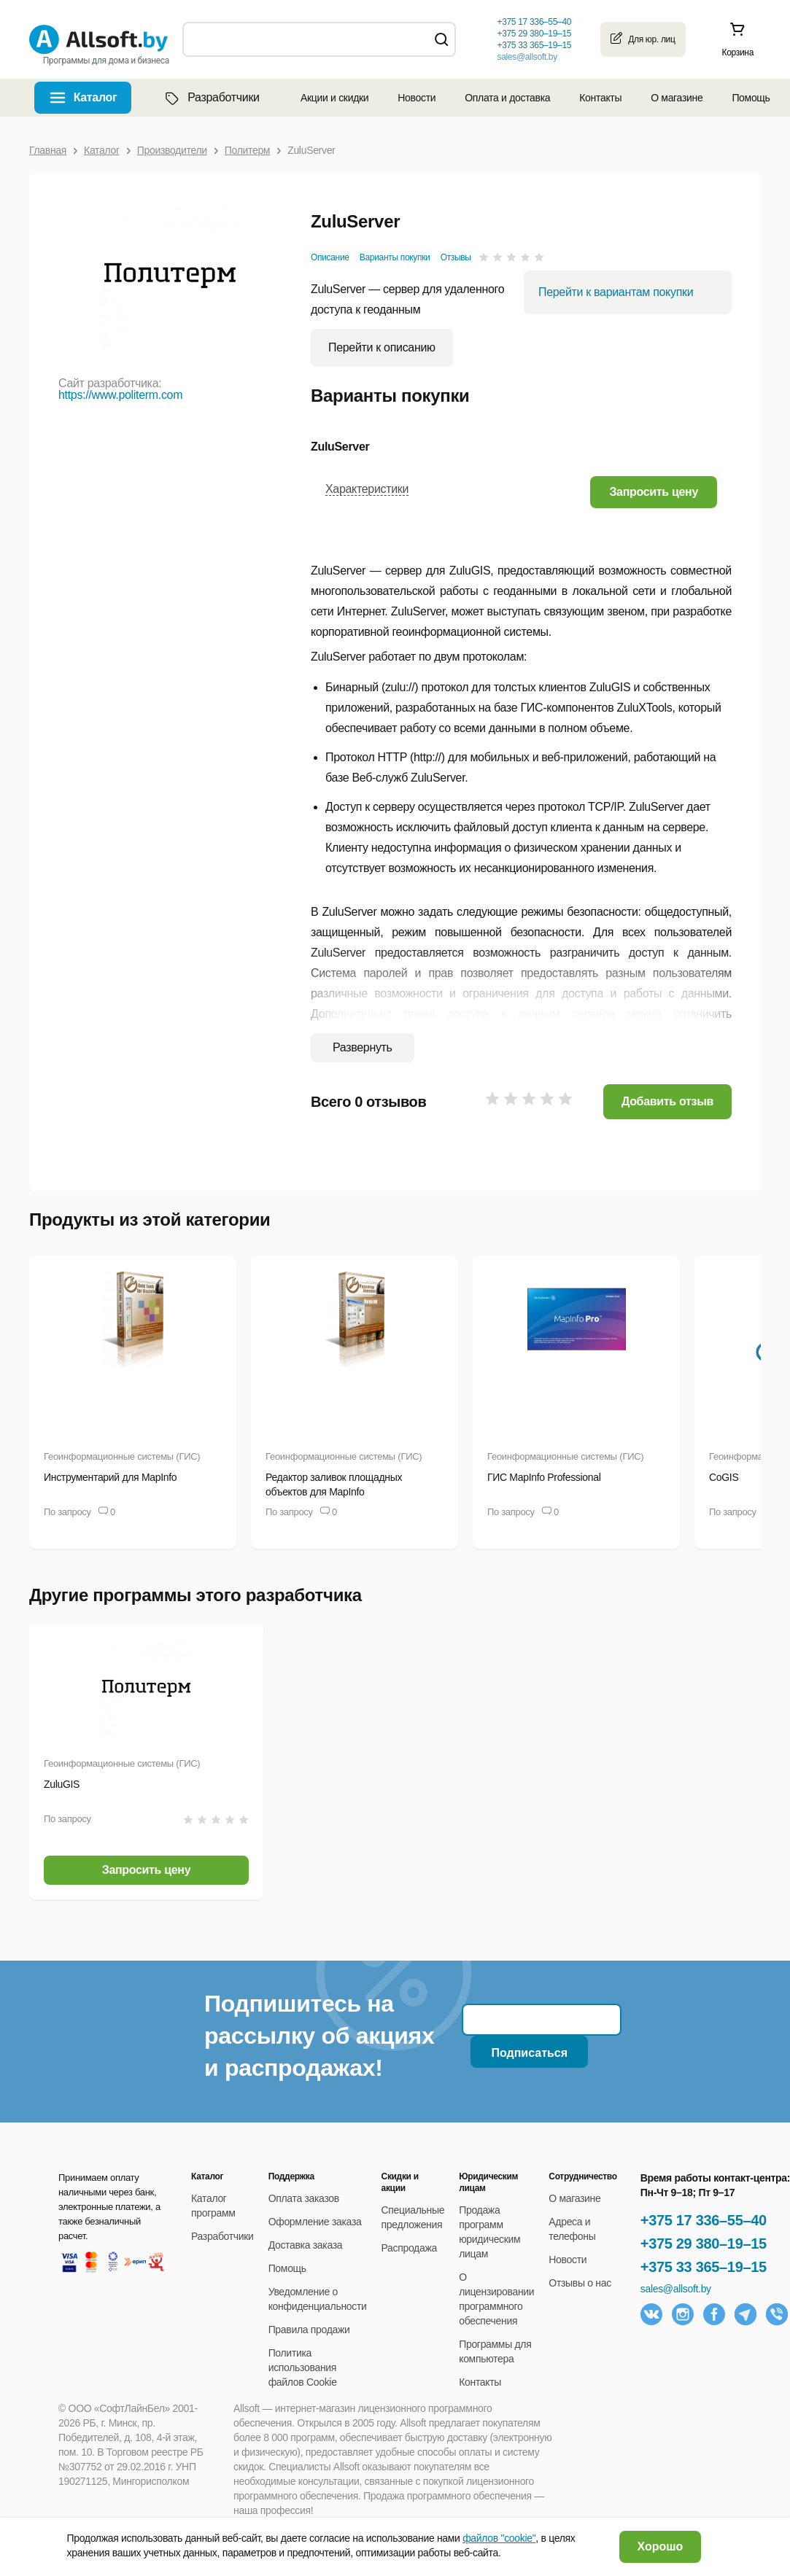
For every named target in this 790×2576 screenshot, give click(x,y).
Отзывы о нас (580, 2283)
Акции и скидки (334, 98)
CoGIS (723, 1477)
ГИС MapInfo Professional (543, 1477)
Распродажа (409, 2248)
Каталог (95, 97)
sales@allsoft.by (527, 57)
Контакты (600, 98)
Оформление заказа (315, 2221)
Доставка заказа (305, 2245)
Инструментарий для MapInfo (110, 1477)
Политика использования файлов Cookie (302, 2367)
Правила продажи (309, 2329)
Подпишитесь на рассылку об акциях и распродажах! (319, 2036)
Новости (416, 98)
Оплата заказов (303, 2198)
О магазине (676, 98)
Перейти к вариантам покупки (615, 292)
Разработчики (211, 97)
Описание (330, 257)
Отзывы (456, 257)
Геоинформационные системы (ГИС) (122, 1456)
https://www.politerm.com (120, 395)
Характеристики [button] (366, 489)
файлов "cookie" (498, 2538)
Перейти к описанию (381, 347)
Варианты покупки (395, 257)
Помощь (751, 98)
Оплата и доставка (507, 98)
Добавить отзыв (667, 1101)
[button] (653, 492)
